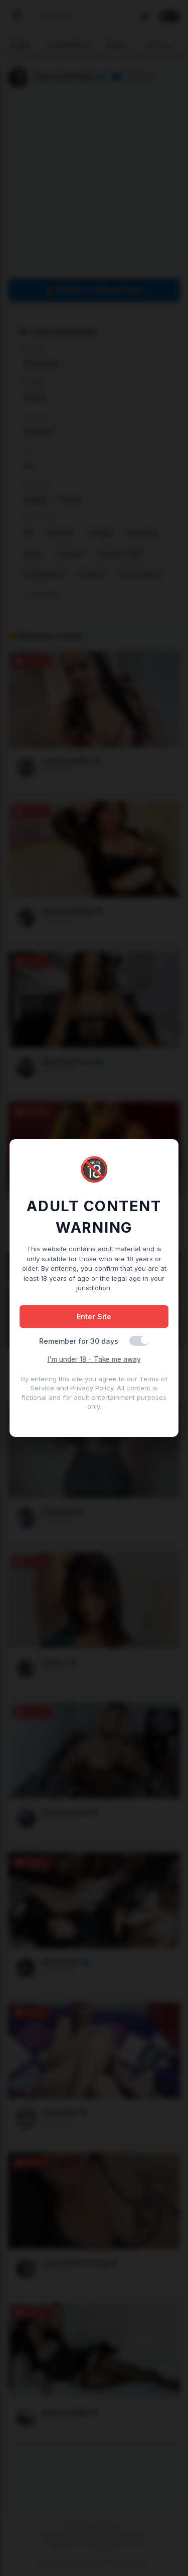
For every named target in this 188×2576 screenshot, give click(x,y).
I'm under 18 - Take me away (94, 1359)
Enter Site (94, 1316)
